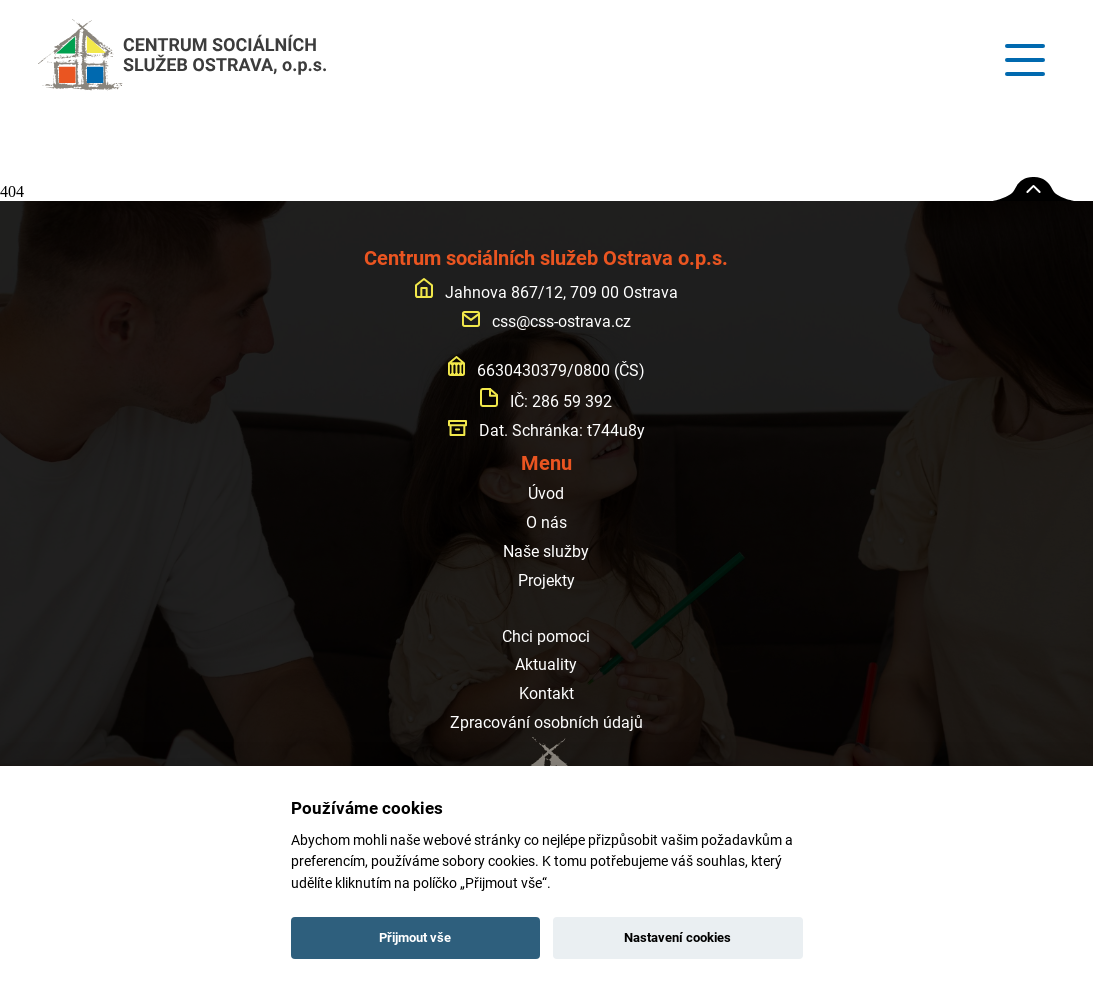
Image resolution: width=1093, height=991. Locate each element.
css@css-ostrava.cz (546, 321)
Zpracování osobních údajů (546, 722)
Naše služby (546, 551)
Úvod (546, 493)
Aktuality (546, 664)
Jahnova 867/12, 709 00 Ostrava (546, 292)
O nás (546, 522)
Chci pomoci (546, 636)
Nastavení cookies (677, 937)
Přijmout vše (415, 937)
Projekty (546, 580)
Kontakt (546, 693)
